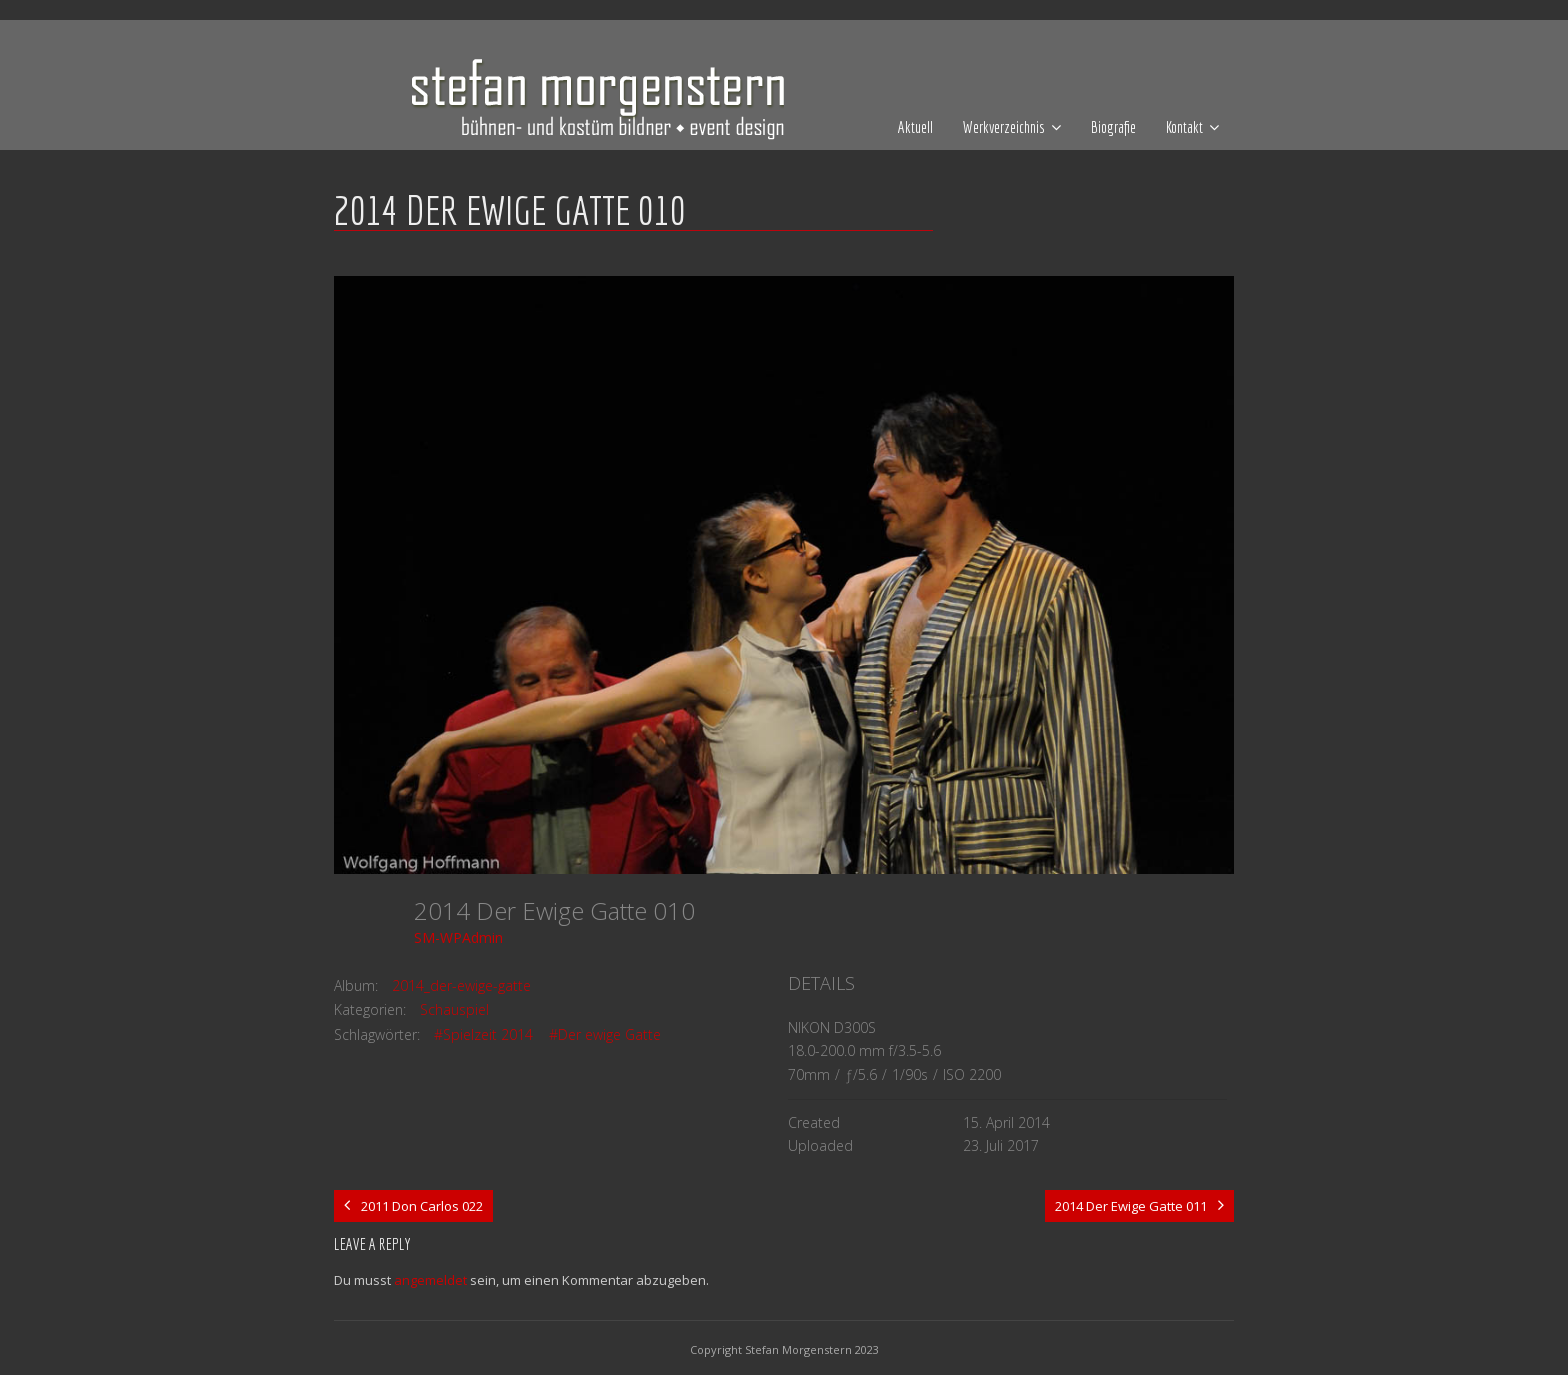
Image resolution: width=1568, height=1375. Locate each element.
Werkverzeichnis (1004, 127)
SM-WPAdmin (458, 937)
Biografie (1113, 127)
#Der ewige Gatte (605, 1034)
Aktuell (915, 127)
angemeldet (430, 1280)
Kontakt (1184, 127)
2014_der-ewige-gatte (461, 985)
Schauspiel (454, 1009)
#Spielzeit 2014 (483, 1034)
